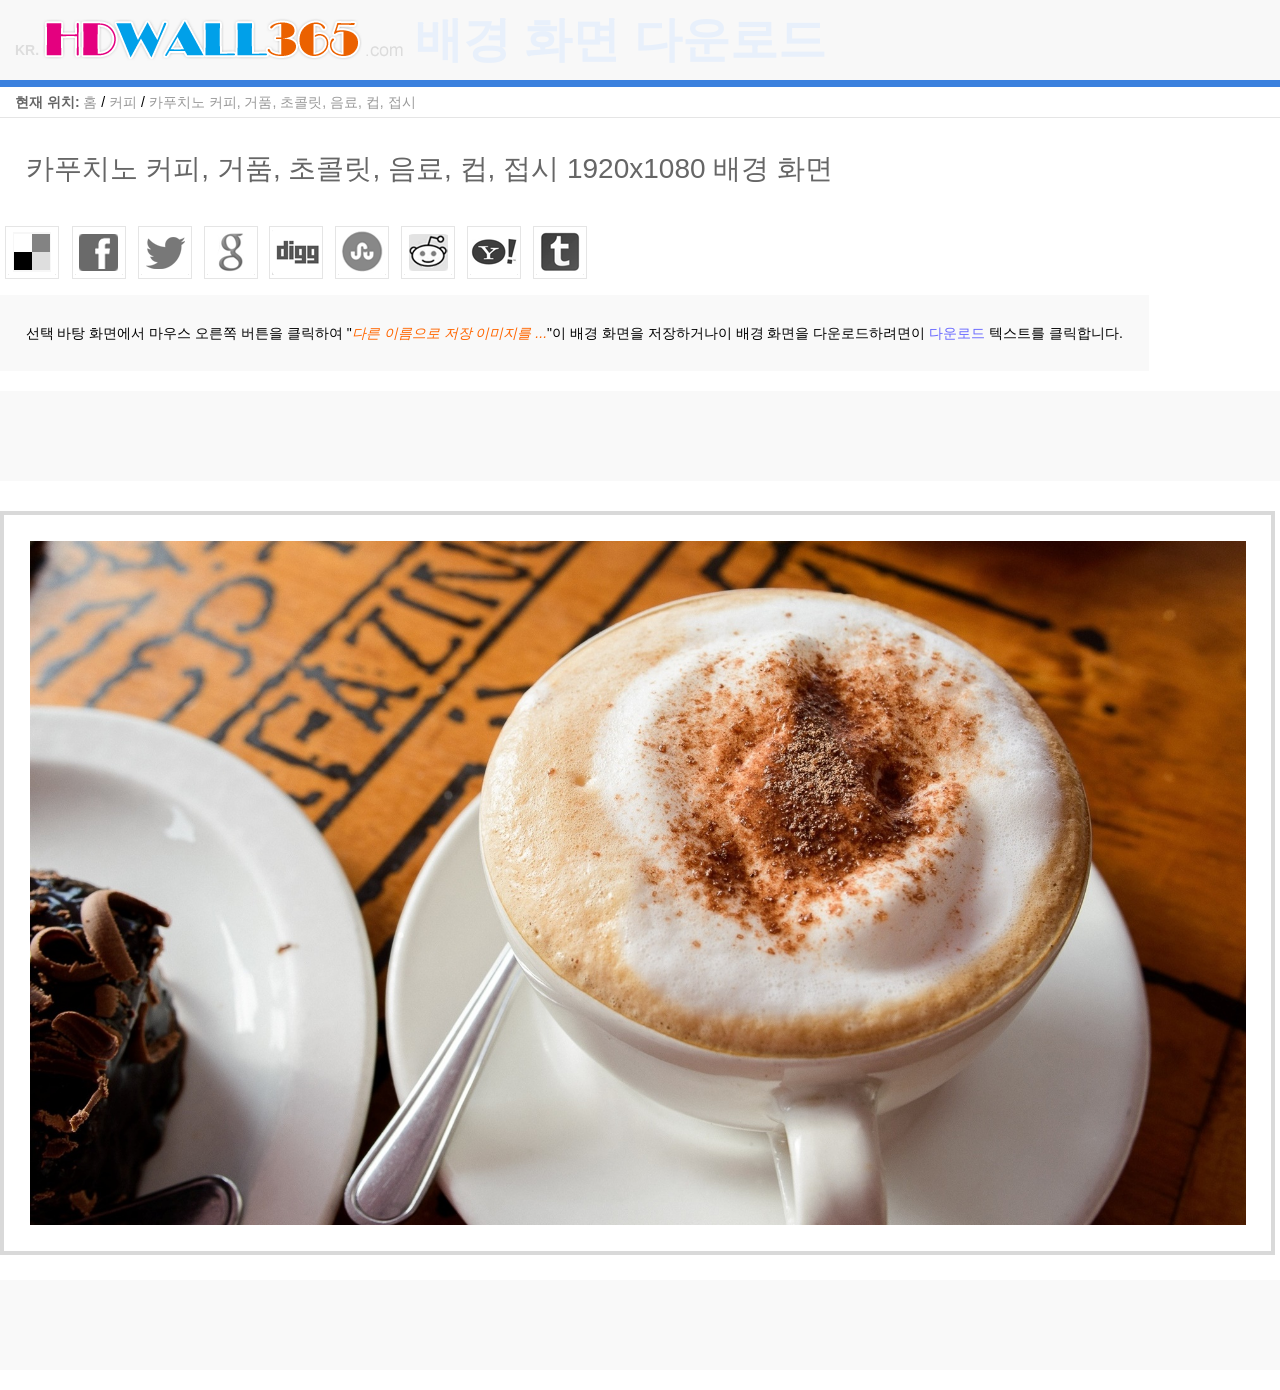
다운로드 (957, 333)
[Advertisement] (364, 436)
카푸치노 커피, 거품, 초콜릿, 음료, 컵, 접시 (282, 102)
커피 (123, 102)
